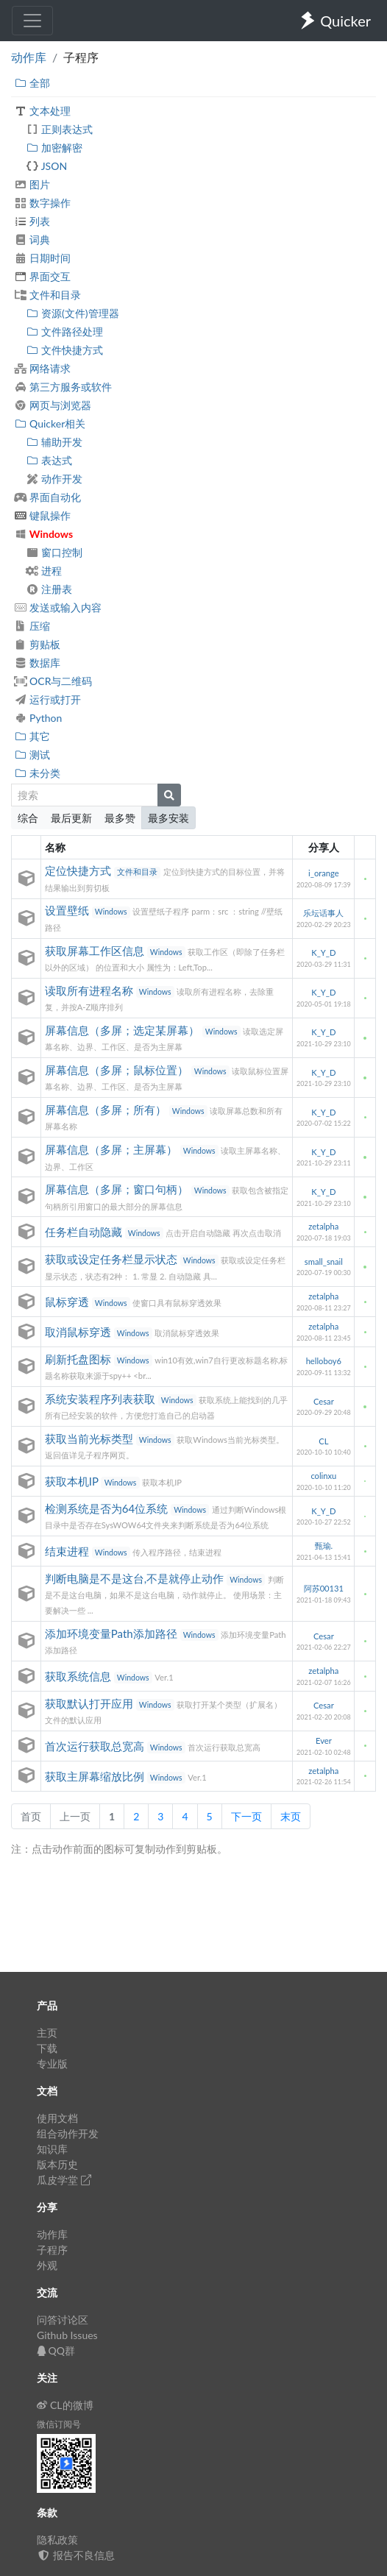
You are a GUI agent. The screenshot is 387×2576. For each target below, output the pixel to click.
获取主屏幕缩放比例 (96, 1776)
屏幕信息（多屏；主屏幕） (112, 1149)
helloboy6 (323, 1361)
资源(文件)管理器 (72, 313)
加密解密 (54, 147)
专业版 (52, 2063)
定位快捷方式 (79, 870)
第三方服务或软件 (63, 386)
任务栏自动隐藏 (85, 1231)
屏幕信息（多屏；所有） (107, 1109)
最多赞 (119, 818)
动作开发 (54, 478)
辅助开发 (54, 442)
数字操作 (42, 202)
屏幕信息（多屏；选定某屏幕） (123, 1030)
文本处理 (42, 110)
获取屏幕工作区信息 (96, 950)
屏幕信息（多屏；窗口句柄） (118, 1189)
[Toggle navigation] (32, 20)
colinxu (323, 1475)
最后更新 (71, 818)
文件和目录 (47, 294)
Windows (43, 534)
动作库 (28, 57)
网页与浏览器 (52, 405)
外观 (47, 2265)
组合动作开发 (68, 2133)
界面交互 (42, 276)
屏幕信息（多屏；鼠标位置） (118, 1069)
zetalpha (323, 1226)
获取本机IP (73, 1481)
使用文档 (57, 2118)
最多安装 (168, 818)
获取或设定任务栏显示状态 (112, 1259)
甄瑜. (324, 1545)
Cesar (323, 1401)
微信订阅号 (59, 2424)
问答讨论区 (62, 2319)
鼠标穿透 (68, 1301)
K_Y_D (323, 952)
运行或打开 (47, 699)
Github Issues (67, 2335)
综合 (28, 818)
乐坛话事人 (323, 913)
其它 (32, 736)
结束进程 (68, 1551)
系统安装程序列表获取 (101, 1398)
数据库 (37, 662)
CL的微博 (65, 2405)
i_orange (323, 873)
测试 (32, 754)
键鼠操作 (42, 515)
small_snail (324, 1261)
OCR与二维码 (53, 681)
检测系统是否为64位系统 (108, 1508)
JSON (46, 166)
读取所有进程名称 (90, 990)
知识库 (52, 2149)
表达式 (49, 460)
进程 (44, 570)
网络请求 (42, 368)
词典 (32, 239)
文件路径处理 (64, 331)
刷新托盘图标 (79, 1359)
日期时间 (42, 258)
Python (38, 718)
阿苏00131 (324, 1588)
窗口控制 (54, 552)
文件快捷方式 (64, 350)
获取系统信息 (79, 1676)
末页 (290, 1816)
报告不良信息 (76, 2555)
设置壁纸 (68, 910)
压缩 (32, 626)
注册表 (49, 589)
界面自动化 (47, 497)
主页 (47, 2032)
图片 (32, 184)
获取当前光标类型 (90, 1438)
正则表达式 (59, 129)
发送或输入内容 (58, 607)
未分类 (37, 773)
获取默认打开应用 (90, 1703)
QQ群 (56, 2350)
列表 (32, 221)
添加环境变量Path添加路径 (112, 1633)
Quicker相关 (49, 423)
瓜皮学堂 (64, 2180)
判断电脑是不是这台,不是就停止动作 (136, 1578)
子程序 (52, 2249)
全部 (32, 83)
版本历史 (57, 2164)
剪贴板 (37, 644)
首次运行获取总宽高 (96, 1746)
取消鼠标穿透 (79, 1331)
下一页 (246, 1816)
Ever (324, 1740)
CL (323, 1441)
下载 (47, 2048)
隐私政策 (57, 2539)
